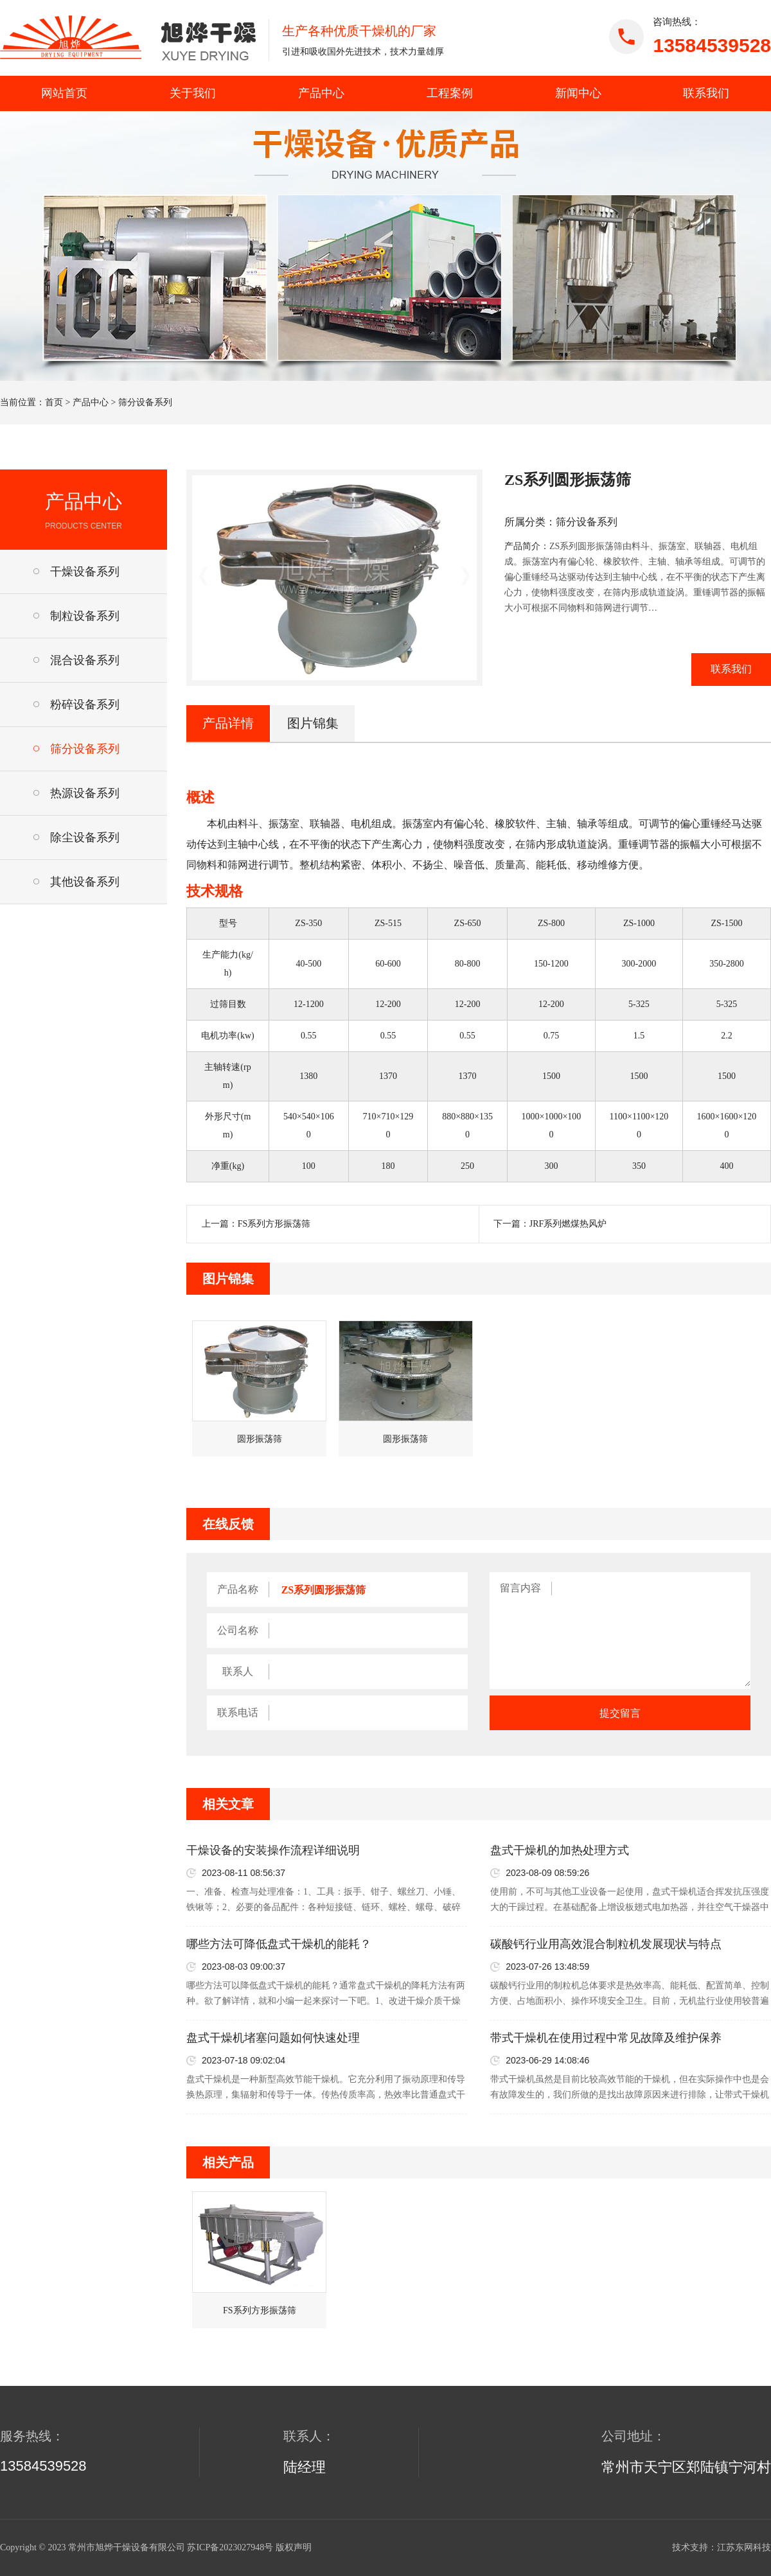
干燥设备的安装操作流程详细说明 (273, 1850)
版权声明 (294, 2547)
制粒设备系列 (85, 615)
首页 (54, 402)
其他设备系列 (85, 881)
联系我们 (706, 93)
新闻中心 (578, 93)
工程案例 (450, 93)
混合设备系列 (85, 660)
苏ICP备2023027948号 (230, 2547)
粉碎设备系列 (85, 704)
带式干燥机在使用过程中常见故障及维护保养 (606, 2037)
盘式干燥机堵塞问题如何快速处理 (273, 2037)
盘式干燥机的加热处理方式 (559, 1850)
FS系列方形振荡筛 (274, 1224)
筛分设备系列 (145, 402)
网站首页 (64, 93)
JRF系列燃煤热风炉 (568, 1224)
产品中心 (321, 93)
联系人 (237, 1671)
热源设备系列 (85, 793)
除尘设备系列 (85, 837)
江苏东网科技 (744, 2547)
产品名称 (237, 1589)
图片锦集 (313, 723)
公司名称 (237, 1630)
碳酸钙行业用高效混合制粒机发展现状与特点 (606, 1944)
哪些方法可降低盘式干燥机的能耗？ (278, 1944)
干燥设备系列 (85, 571)
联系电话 (237, 1712)
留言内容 (520, 1587)
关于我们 (193, 93)
